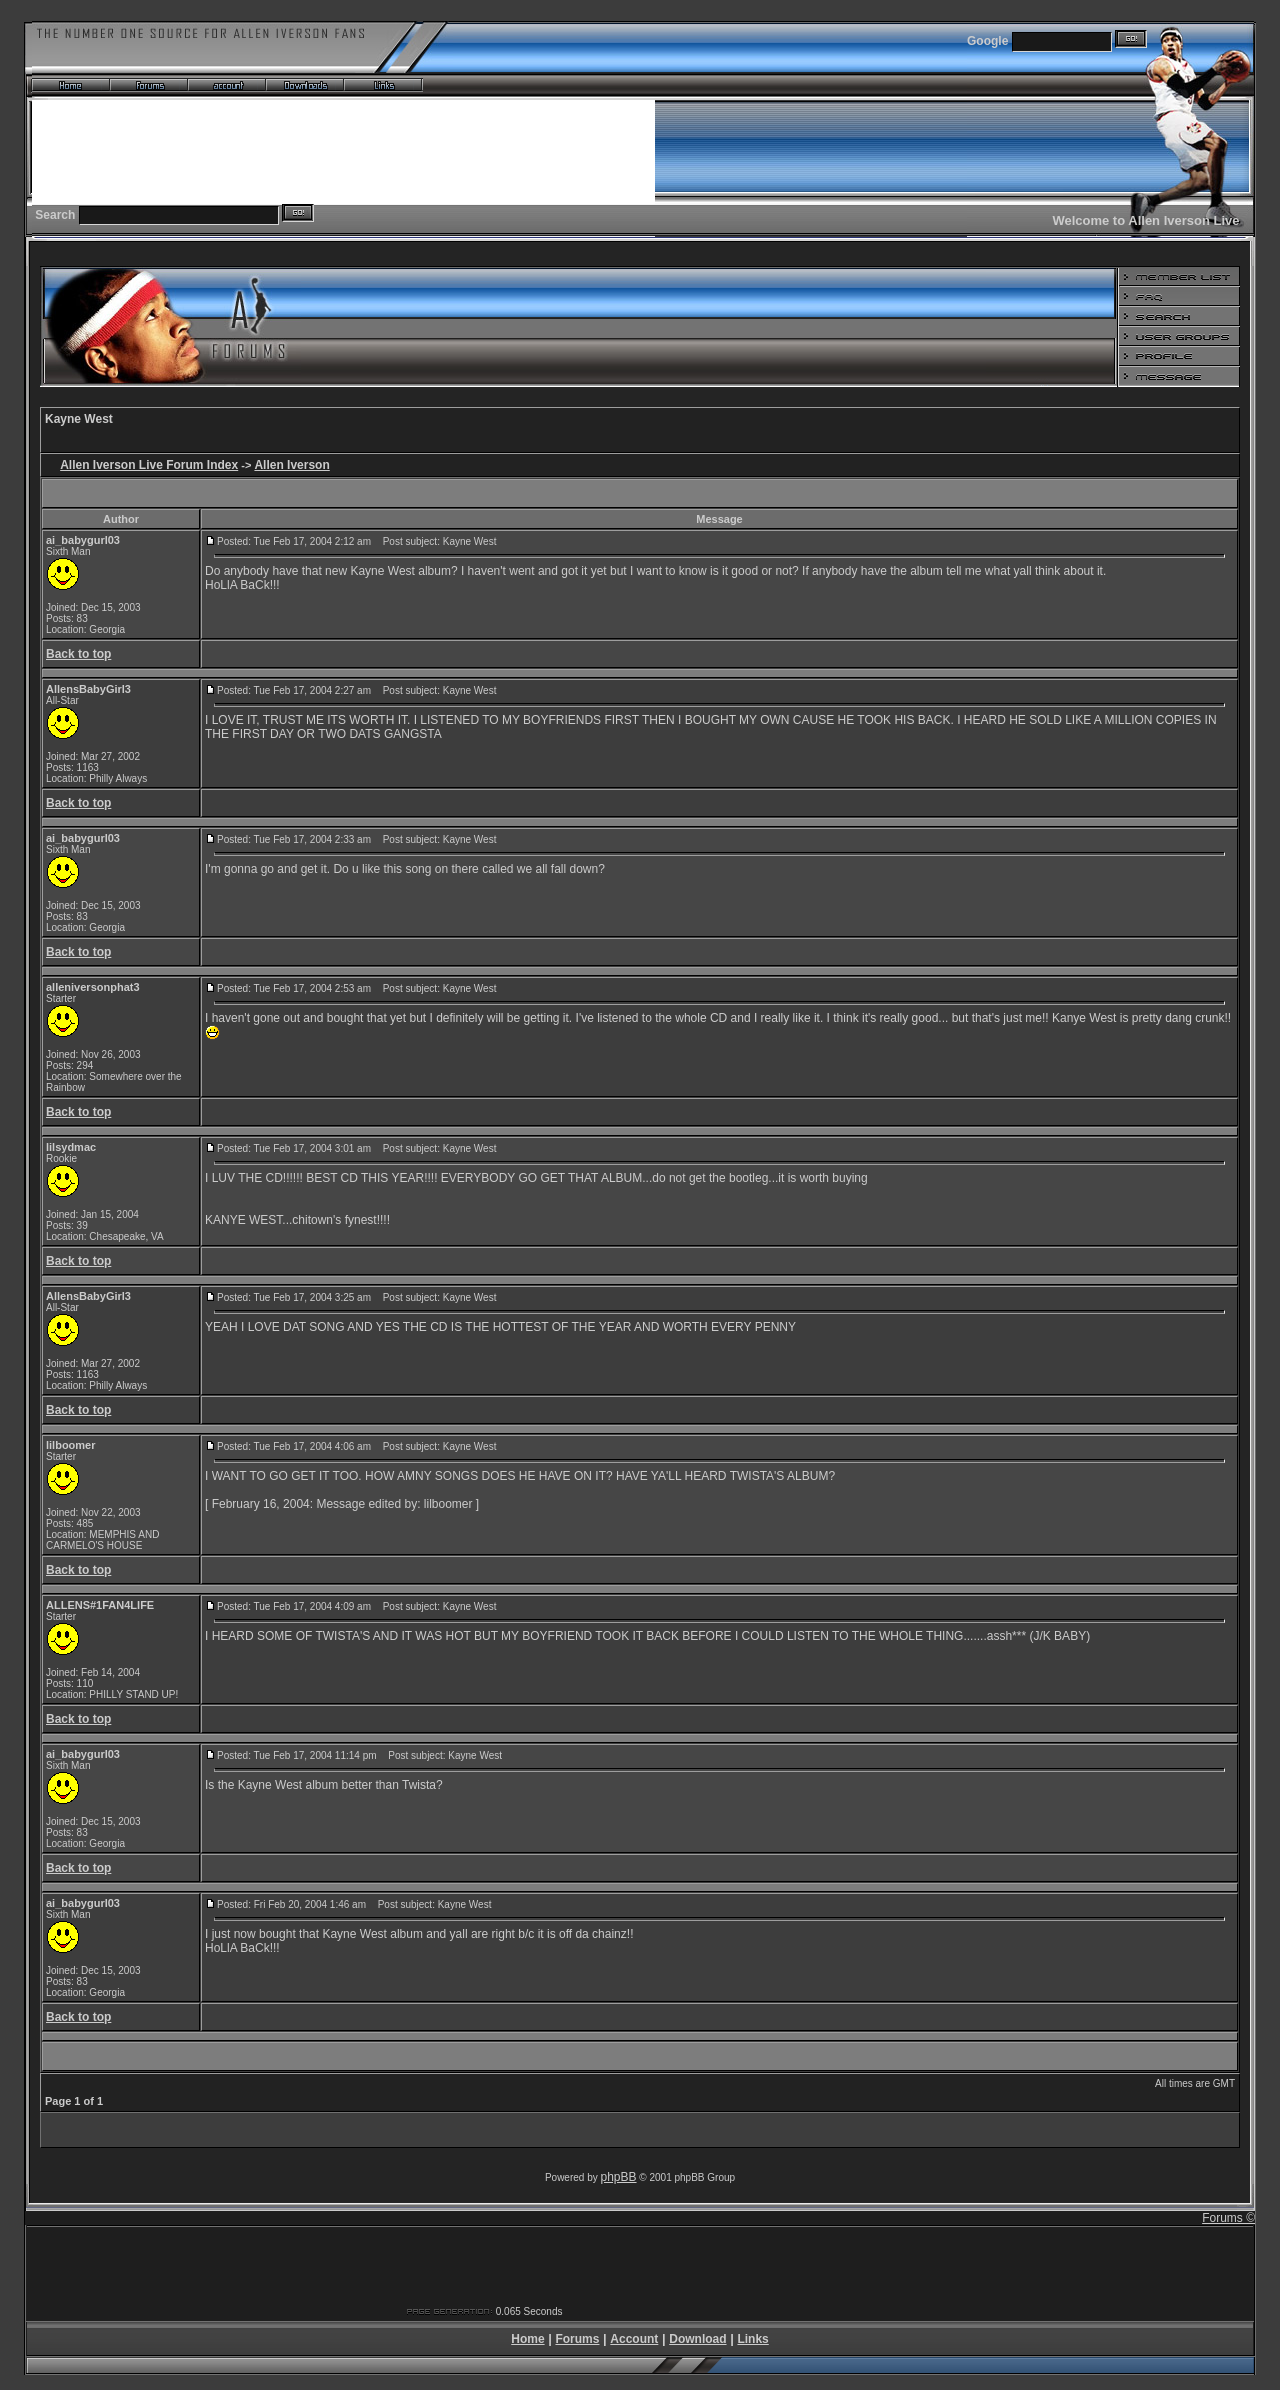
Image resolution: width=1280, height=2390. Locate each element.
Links (752, 2339)
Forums (577, 2339)
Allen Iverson (291, 465)
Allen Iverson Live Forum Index (149, 465)
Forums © (1228, 2218)
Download (697, 2339)
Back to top (78, 654)
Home (527, 2339)
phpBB (619, 2177)
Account (634, 2339)
